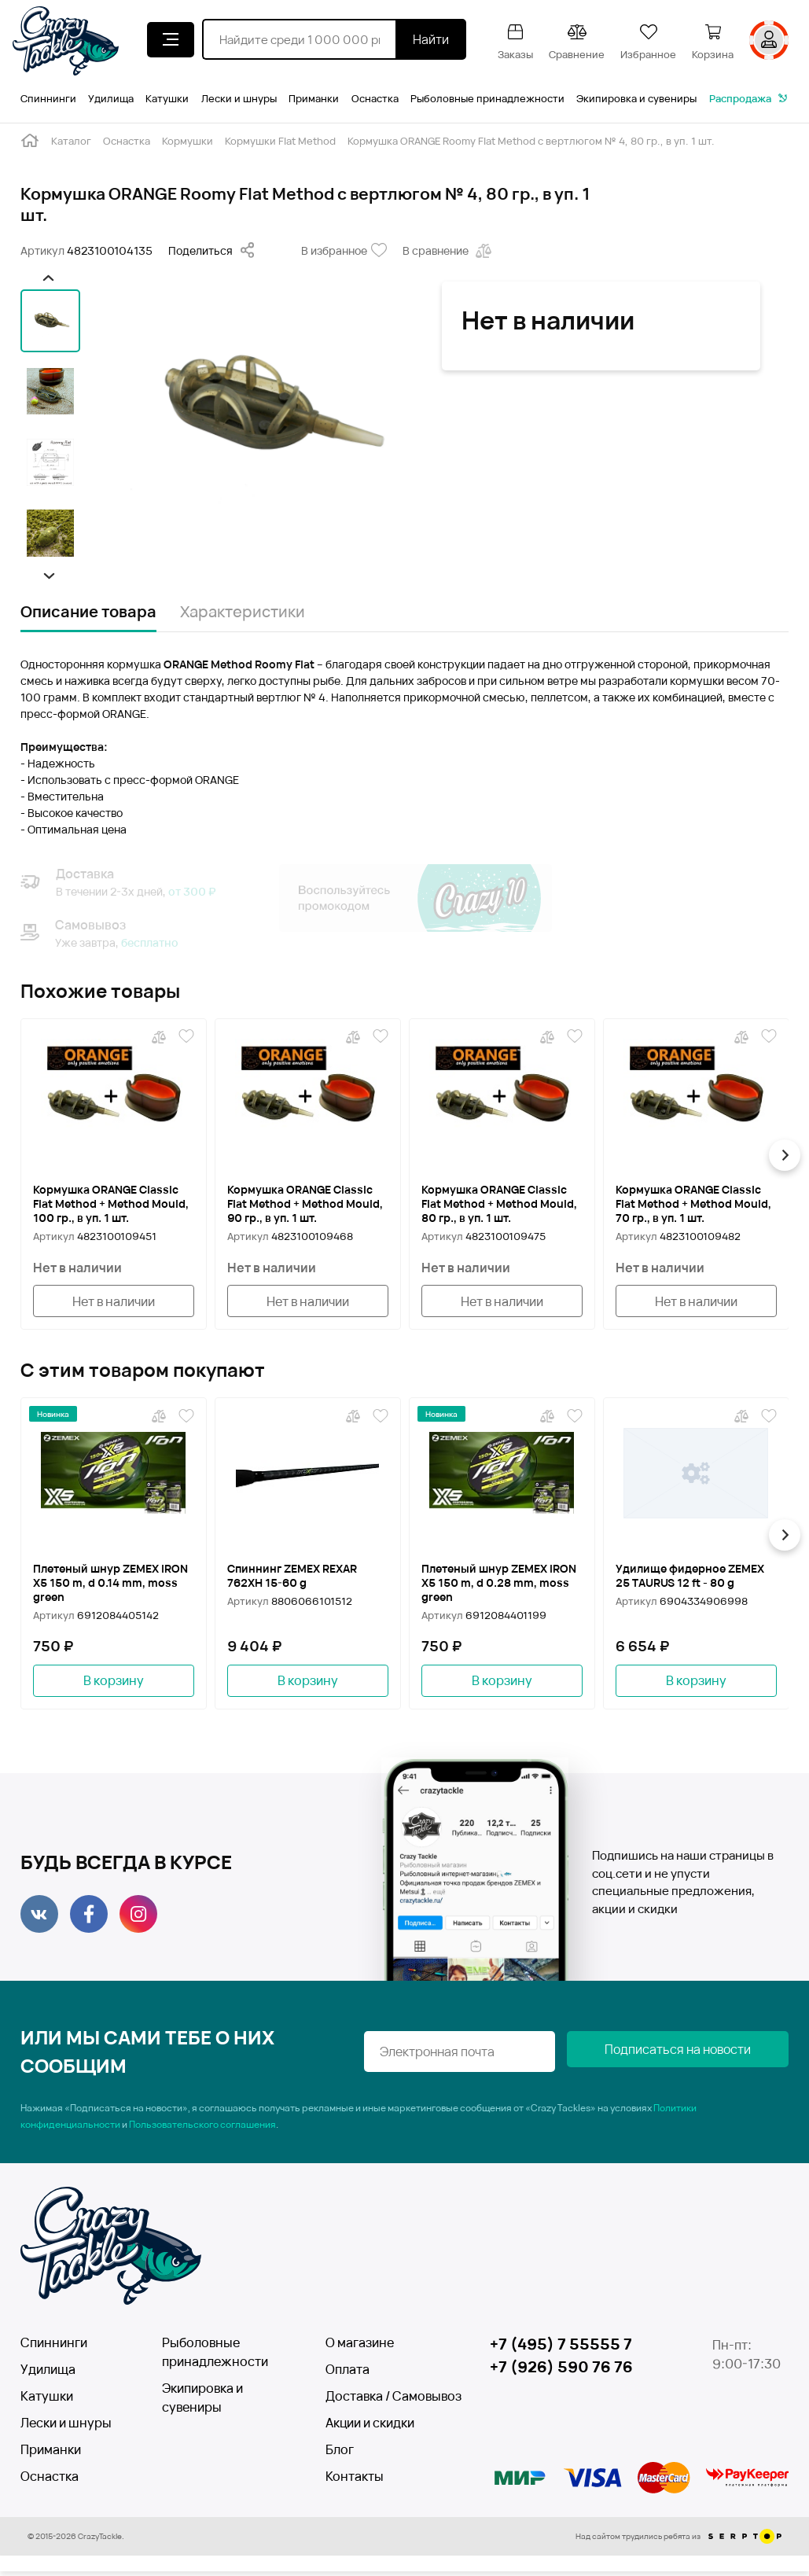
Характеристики (242, 611)
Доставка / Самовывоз (382, 2400)
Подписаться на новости (710, 2056)
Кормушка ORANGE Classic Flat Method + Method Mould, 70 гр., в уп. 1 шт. (693, 1204)
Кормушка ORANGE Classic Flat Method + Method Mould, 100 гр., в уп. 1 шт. (111, 1204)
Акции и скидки (369, 2427)
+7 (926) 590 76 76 (564, 2372)
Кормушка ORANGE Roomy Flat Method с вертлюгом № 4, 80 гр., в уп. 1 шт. (531, 141)
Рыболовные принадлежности (487, 98)
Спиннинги (48, 98)
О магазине (359, 2347)
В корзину (113, 1684)
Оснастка (375, 98)
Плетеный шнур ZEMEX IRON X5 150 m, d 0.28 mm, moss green (498, 1585)
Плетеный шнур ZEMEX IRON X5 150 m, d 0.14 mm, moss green (108, 1585)
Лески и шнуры (239, 98)
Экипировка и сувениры (636, 98)
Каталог (71, 141)
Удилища (111, 98)
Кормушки (187, 141)
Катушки (167, 98)
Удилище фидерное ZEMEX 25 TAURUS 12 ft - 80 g (695, 1578)
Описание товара (88, 611)
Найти (431, 39)
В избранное (344, 251)
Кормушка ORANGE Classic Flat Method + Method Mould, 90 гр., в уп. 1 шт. (305, 1204)
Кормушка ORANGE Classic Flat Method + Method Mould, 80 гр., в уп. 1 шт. (499, 1204)
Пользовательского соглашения (202, 2129)
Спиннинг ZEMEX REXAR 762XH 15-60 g (297, 1578)
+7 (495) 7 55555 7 (562, 2349)
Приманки (314, 98)
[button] (47, 277)
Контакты (354, 2481)
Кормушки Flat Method (280, 141)
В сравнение (449, 251)
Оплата (347, 2374)
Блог (339, 2454)
